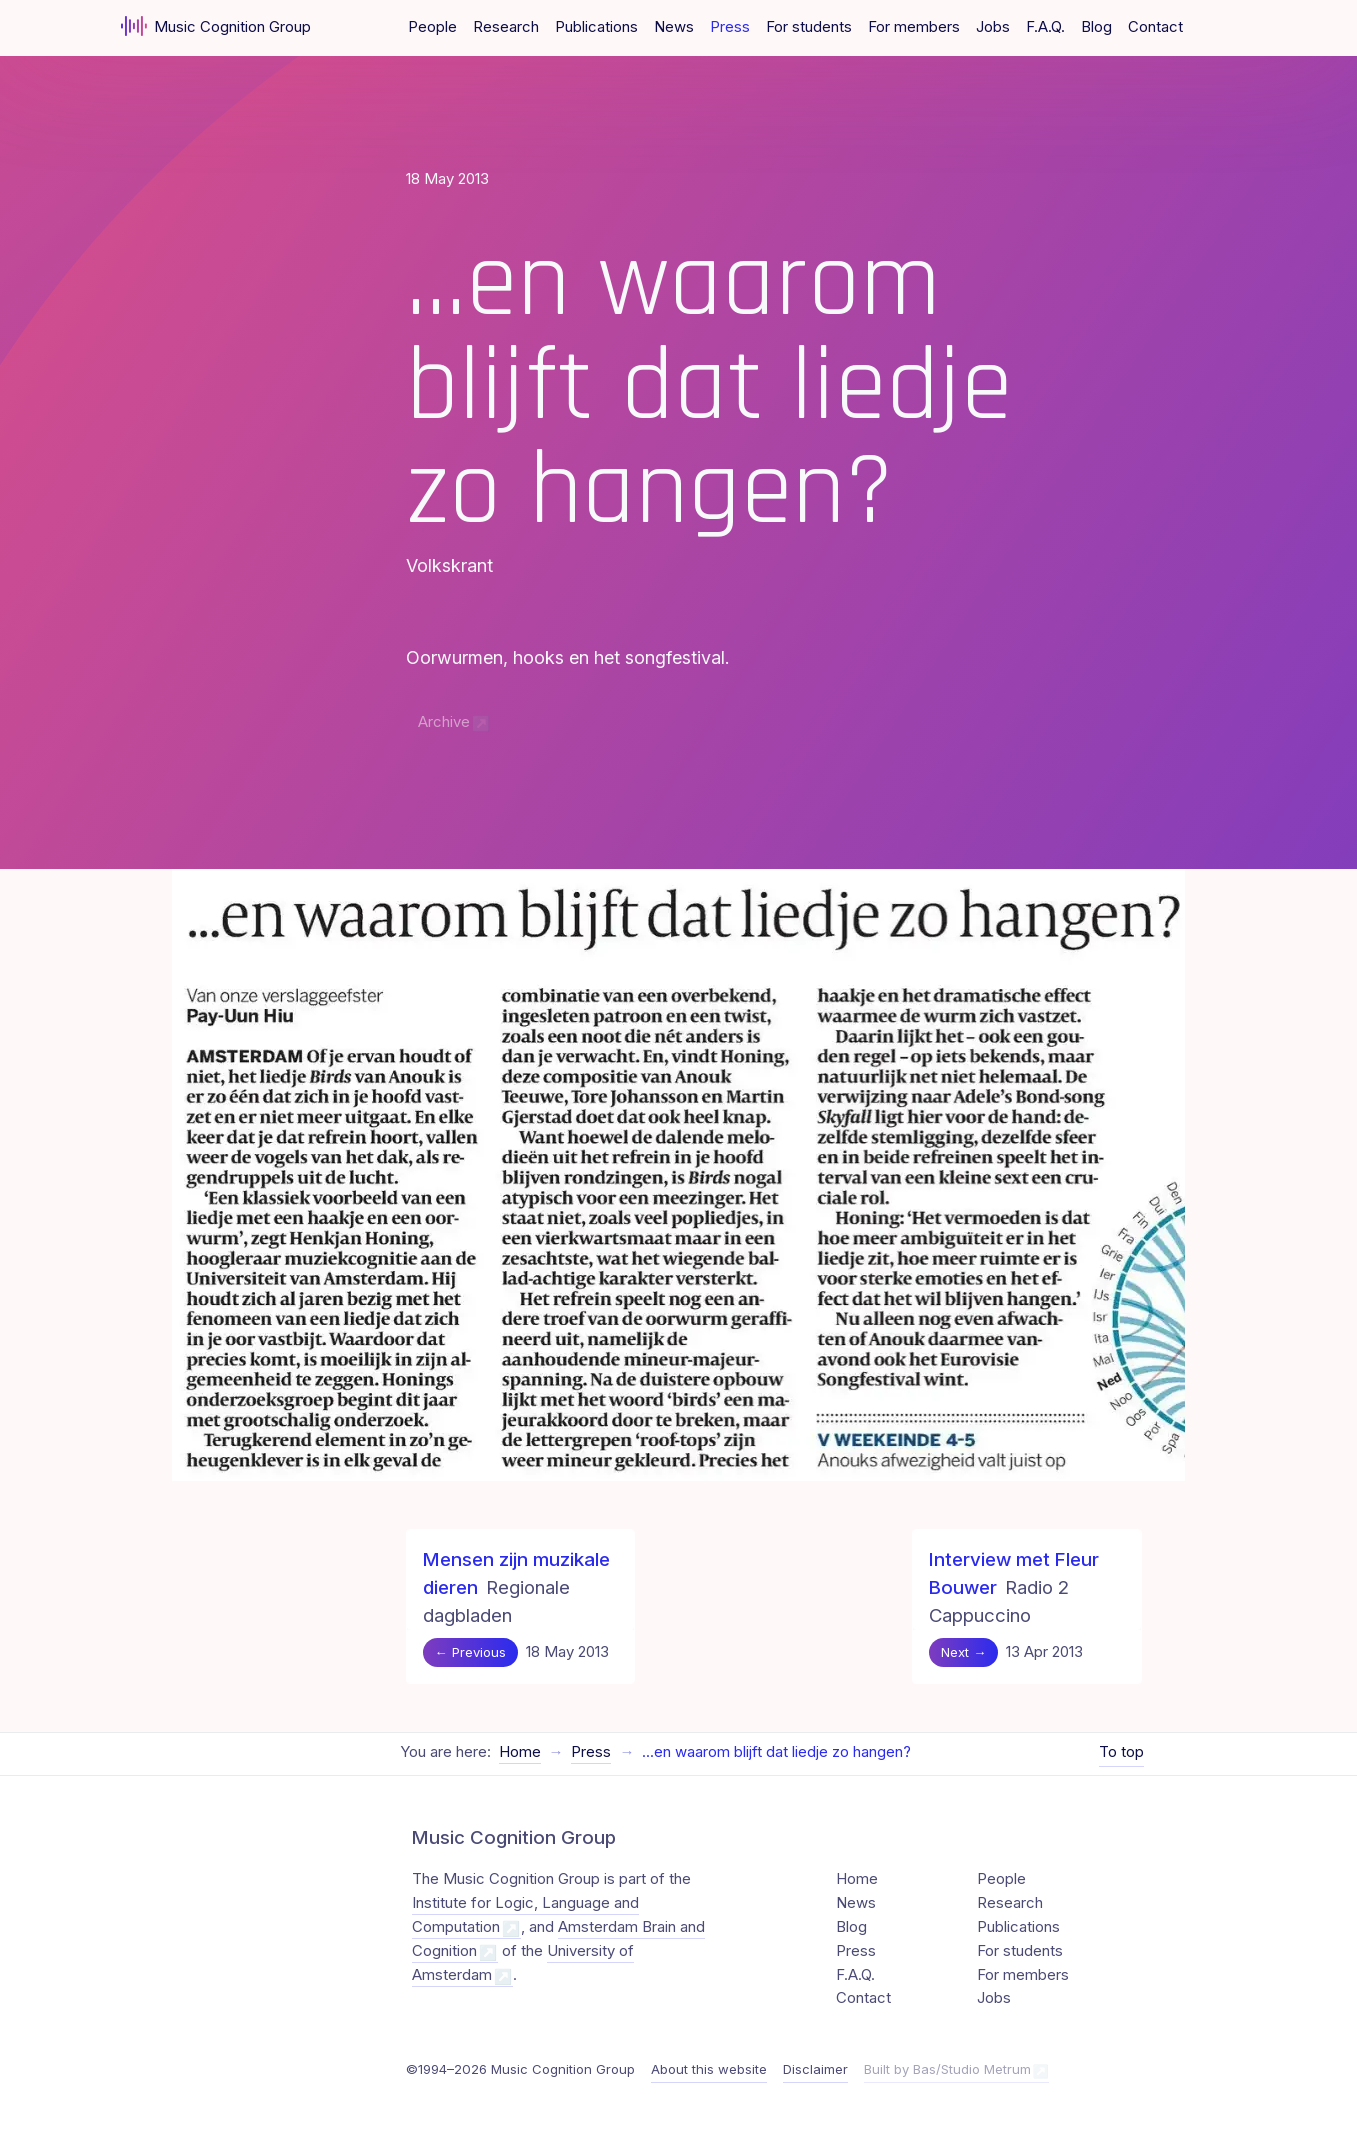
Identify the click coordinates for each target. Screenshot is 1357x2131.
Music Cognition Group (216, 26)
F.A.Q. (1045, 27)
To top (1121, 1752)
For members (914, 27)
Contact (1155, 27)
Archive (444, 722)
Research (506, 27)
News (674, 27)
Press (730, 27)
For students (809, 27)
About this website (709, 2069)
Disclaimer (815, 2069)
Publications (596, 27)
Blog (1096, 27)
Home (520, 1752)
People (432, 27)
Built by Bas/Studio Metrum (947, 2069)
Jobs (993, 27)
